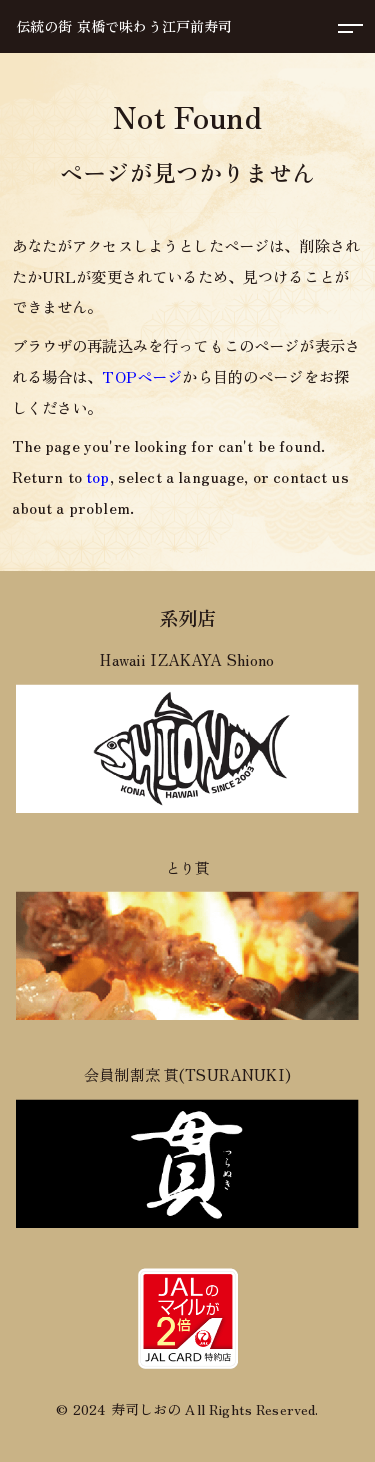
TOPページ (142, 376)
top (97, 476)
